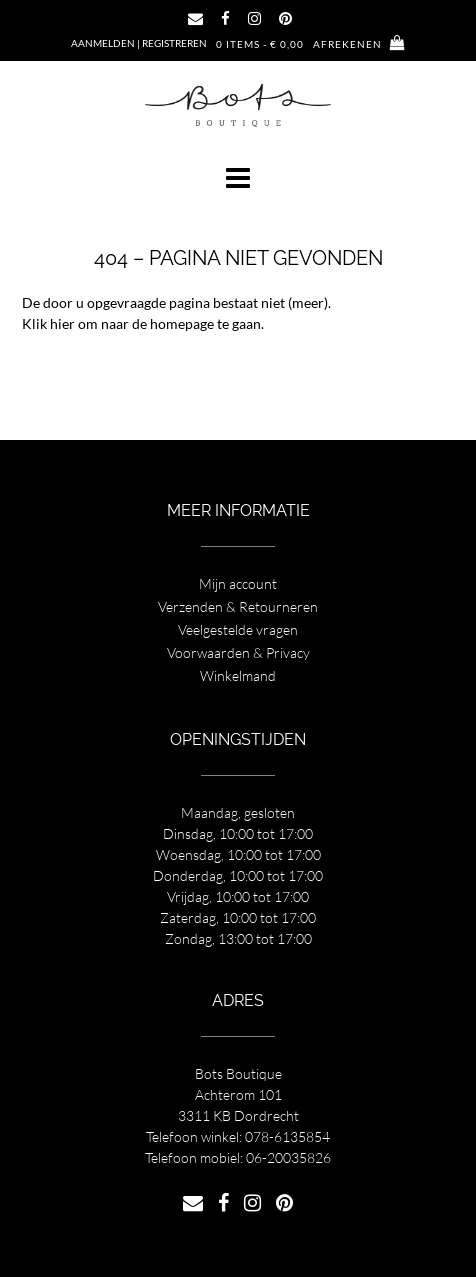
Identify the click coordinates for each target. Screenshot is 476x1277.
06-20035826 (288, 1157)
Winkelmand (238, 675)
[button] (238, 178)
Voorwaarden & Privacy (238, 652)
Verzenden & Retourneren (238, 606)
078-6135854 (287, 1136)
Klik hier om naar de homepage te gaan (141, 323)
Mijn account (238, 583)
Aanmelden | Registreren (139, 43)
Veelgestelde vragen (238, 629)
